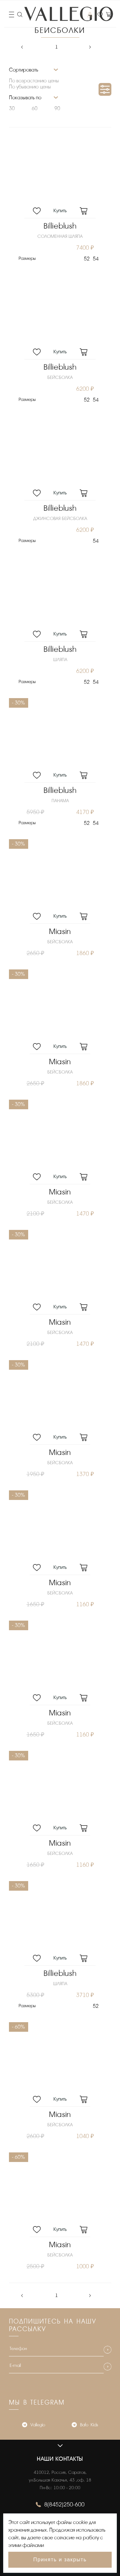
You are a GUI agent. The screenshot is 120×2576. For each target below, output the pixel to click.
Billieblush (60, 226)
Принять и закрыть (60, 2559)
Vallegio (33, 2425)
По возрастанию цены (34, 81)
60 (34, 108)
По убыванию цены (30, 87)
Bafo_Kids (85, 2425)
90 (57, 108)
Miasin (60, 931)
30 (12, 108)
